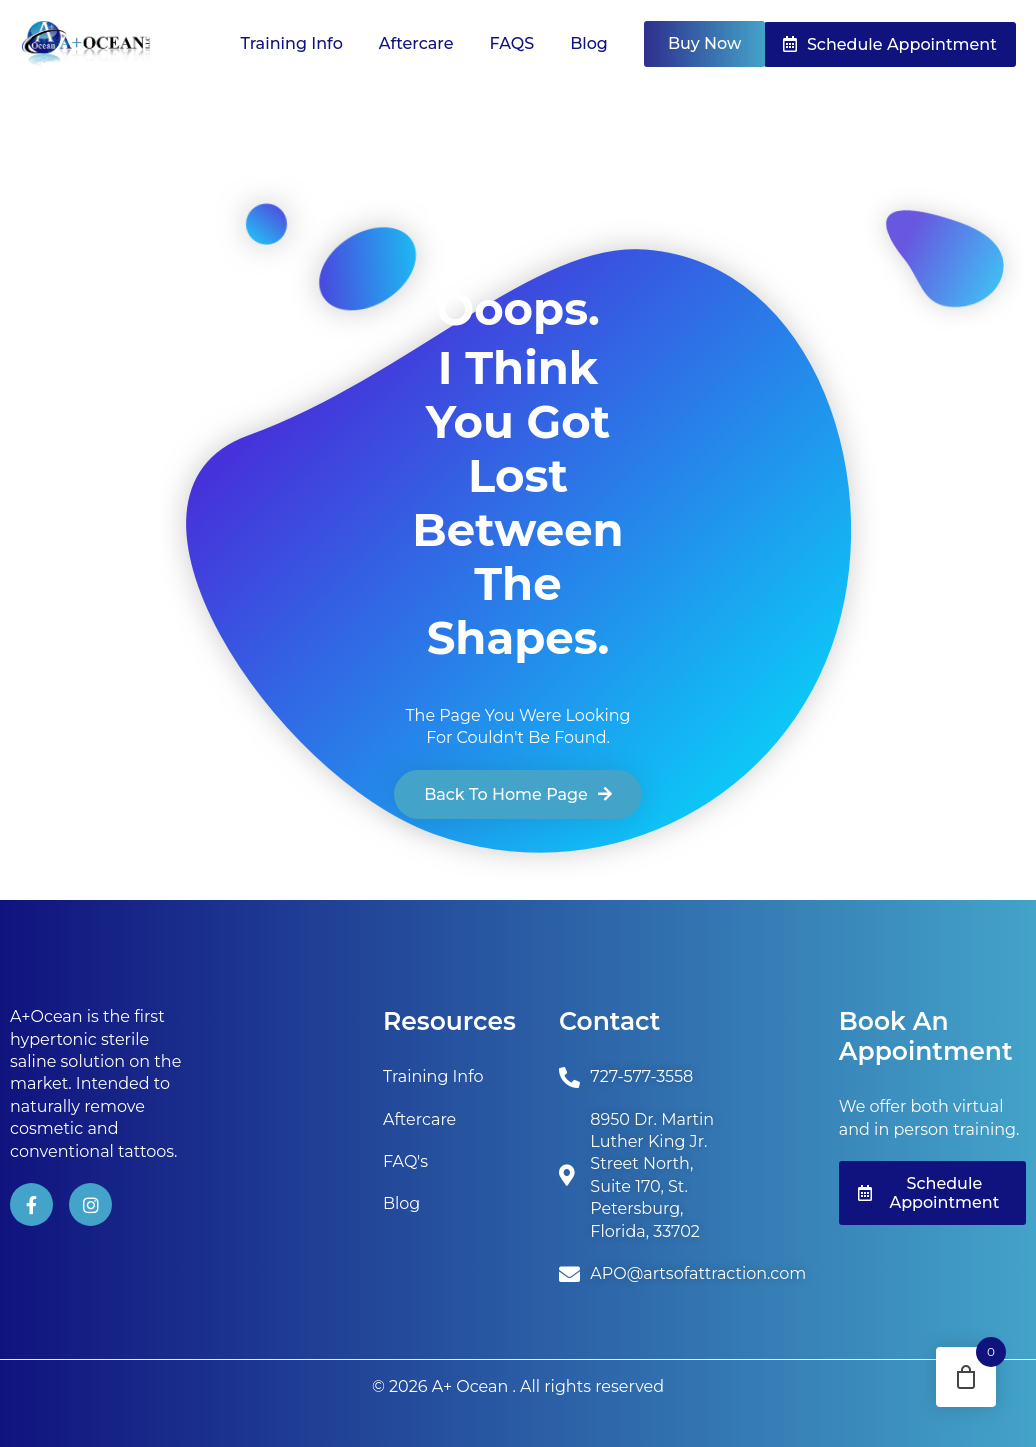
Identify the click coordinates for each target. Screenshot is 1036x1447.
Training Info (292, 43)
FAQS (512, 43)
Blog (589, 43)
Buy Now (704, 43)
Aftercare (416, 43)
